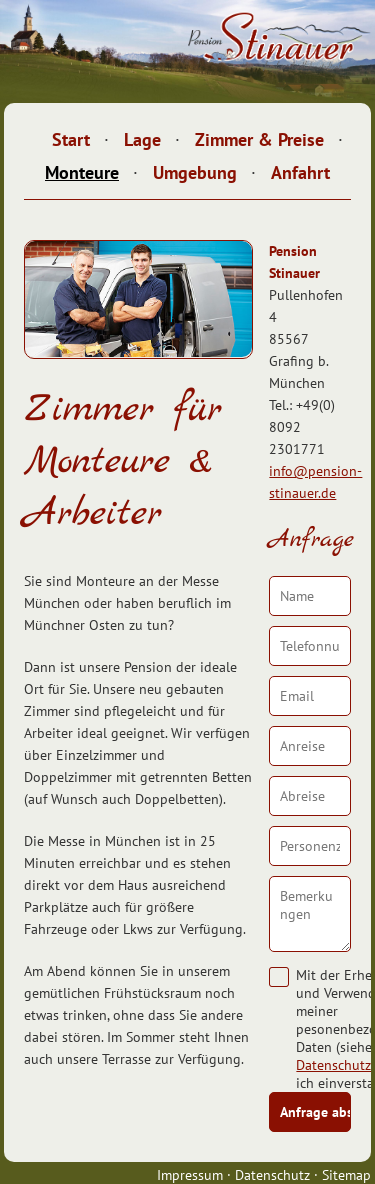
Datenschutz (333, 1065)
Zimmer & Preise (259, 139)
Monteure (82, 172)
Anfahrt (300, 172)
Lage (142, 139)
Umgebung (195, 172)
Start (71, 139)
